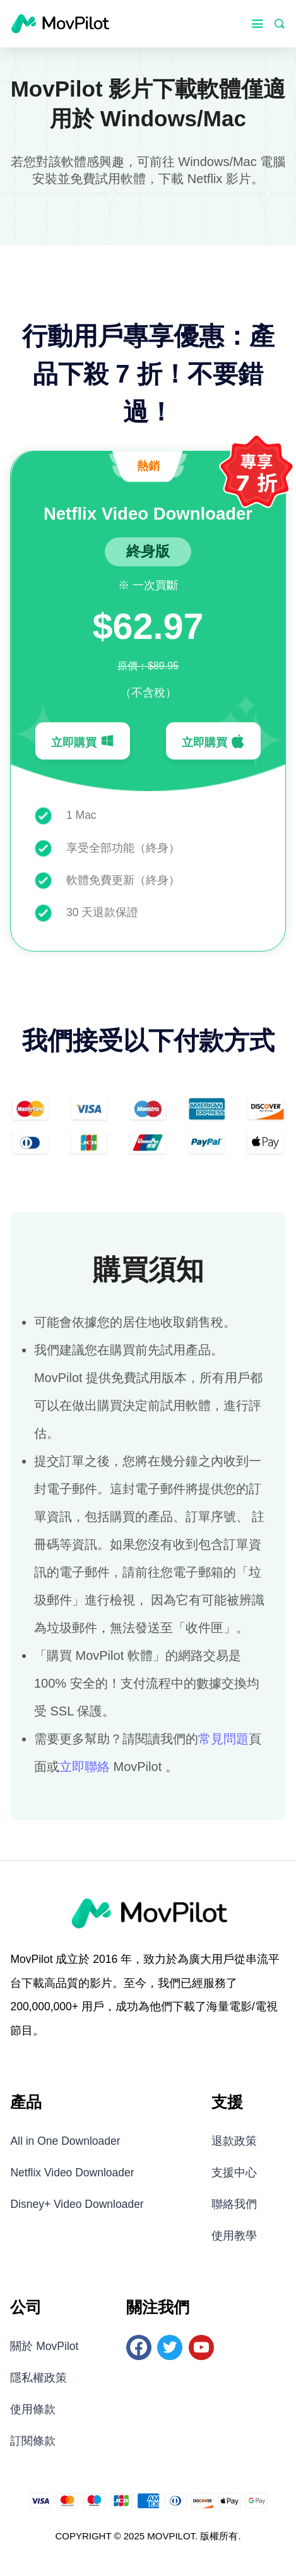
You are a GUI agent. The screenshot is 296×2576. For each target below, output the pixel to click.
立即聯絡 (84, 1767)
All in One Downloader (65, 2141)
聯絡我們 (234, 2204)
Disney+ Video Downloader (76, 2204)
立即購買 (82, 741)
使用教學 (234, 2235)
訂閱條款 (33, 2441)
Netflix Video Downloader (72, 2172)
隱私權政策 (38, 2377)
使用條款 (33, 2409)
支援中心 (234, 2172)
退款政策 (234, 2141)
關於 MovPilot (44, 2346)
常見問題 (223, 1739)
